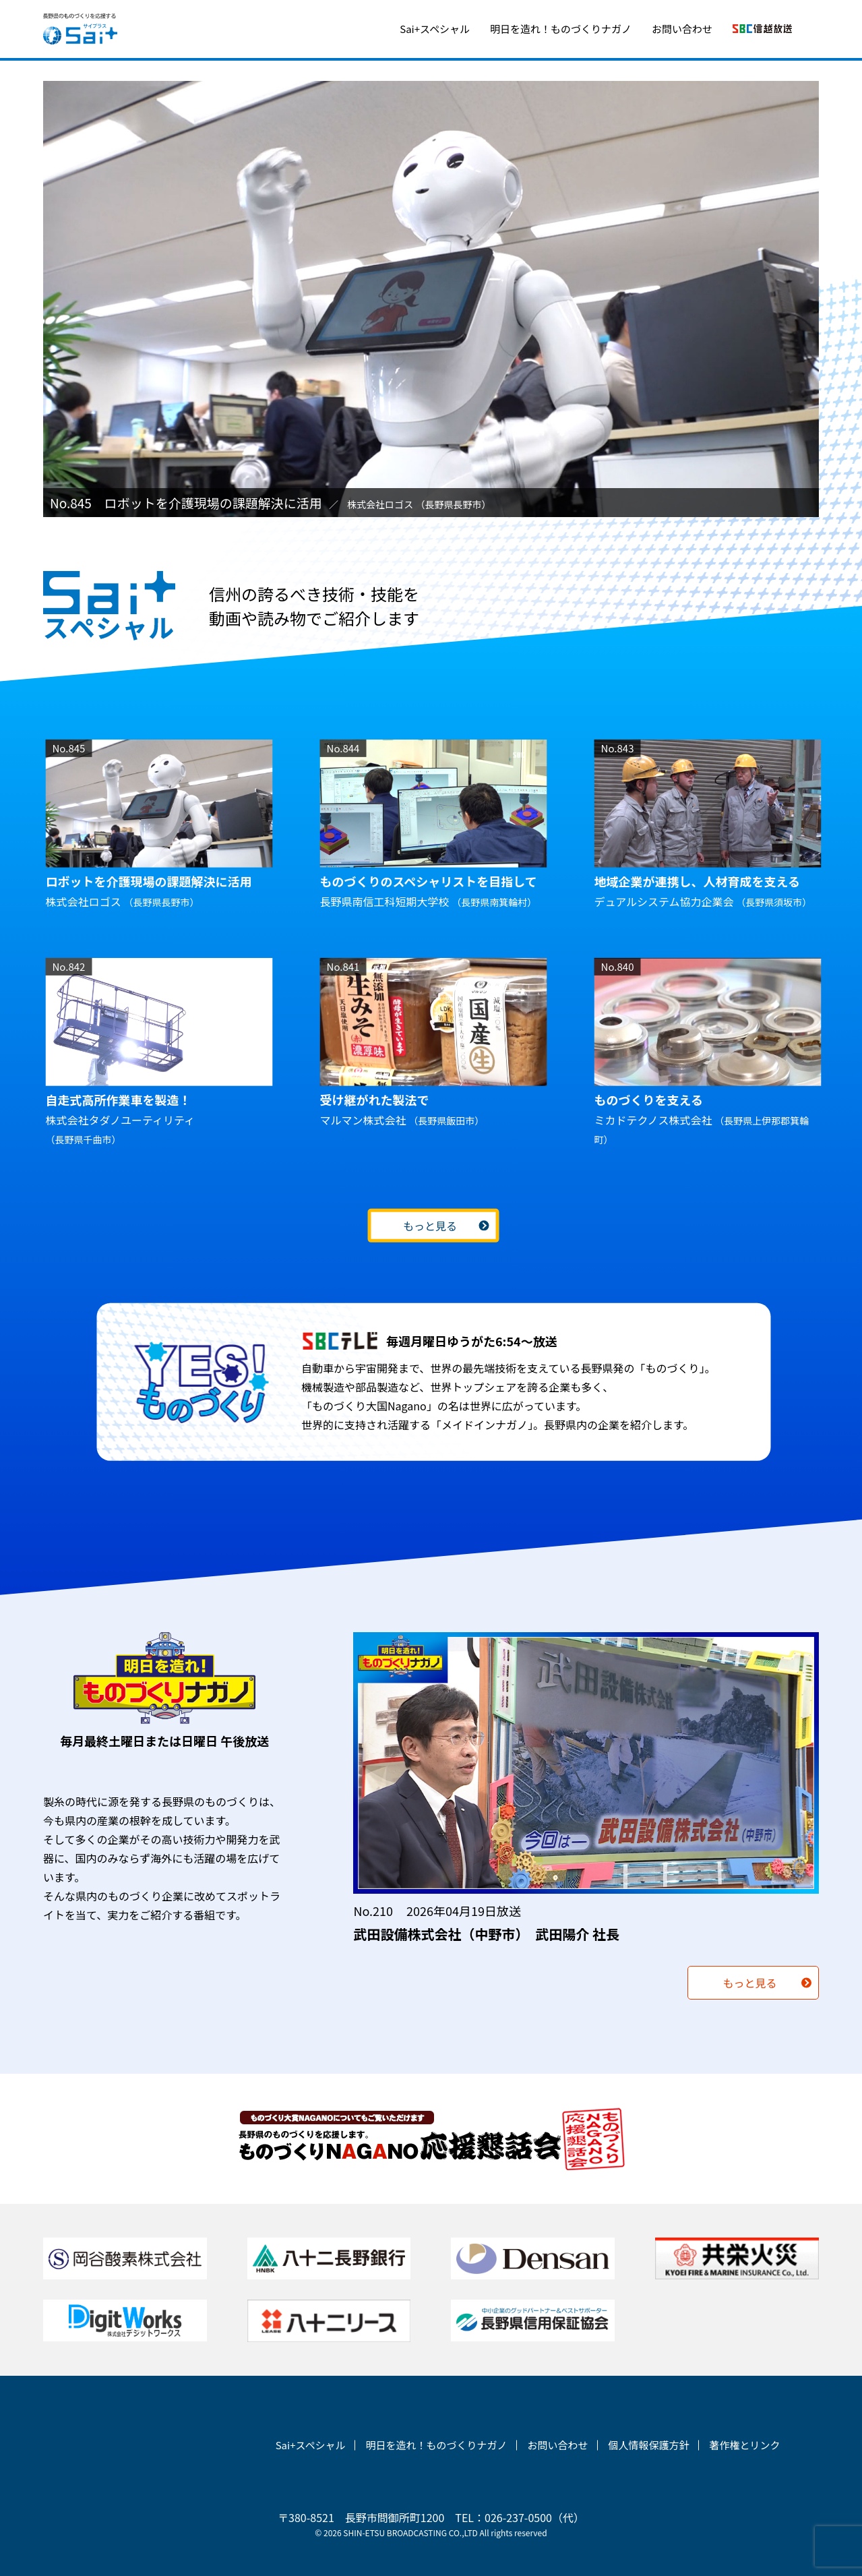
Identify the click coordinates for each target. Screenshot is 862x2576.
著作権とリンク (744, 2445)
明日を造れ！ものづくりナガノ (561, 29)
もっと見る (429, 1226)
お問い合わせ (682, 29)
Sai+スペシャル (435, 29)
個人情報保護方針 (648, 2445)
